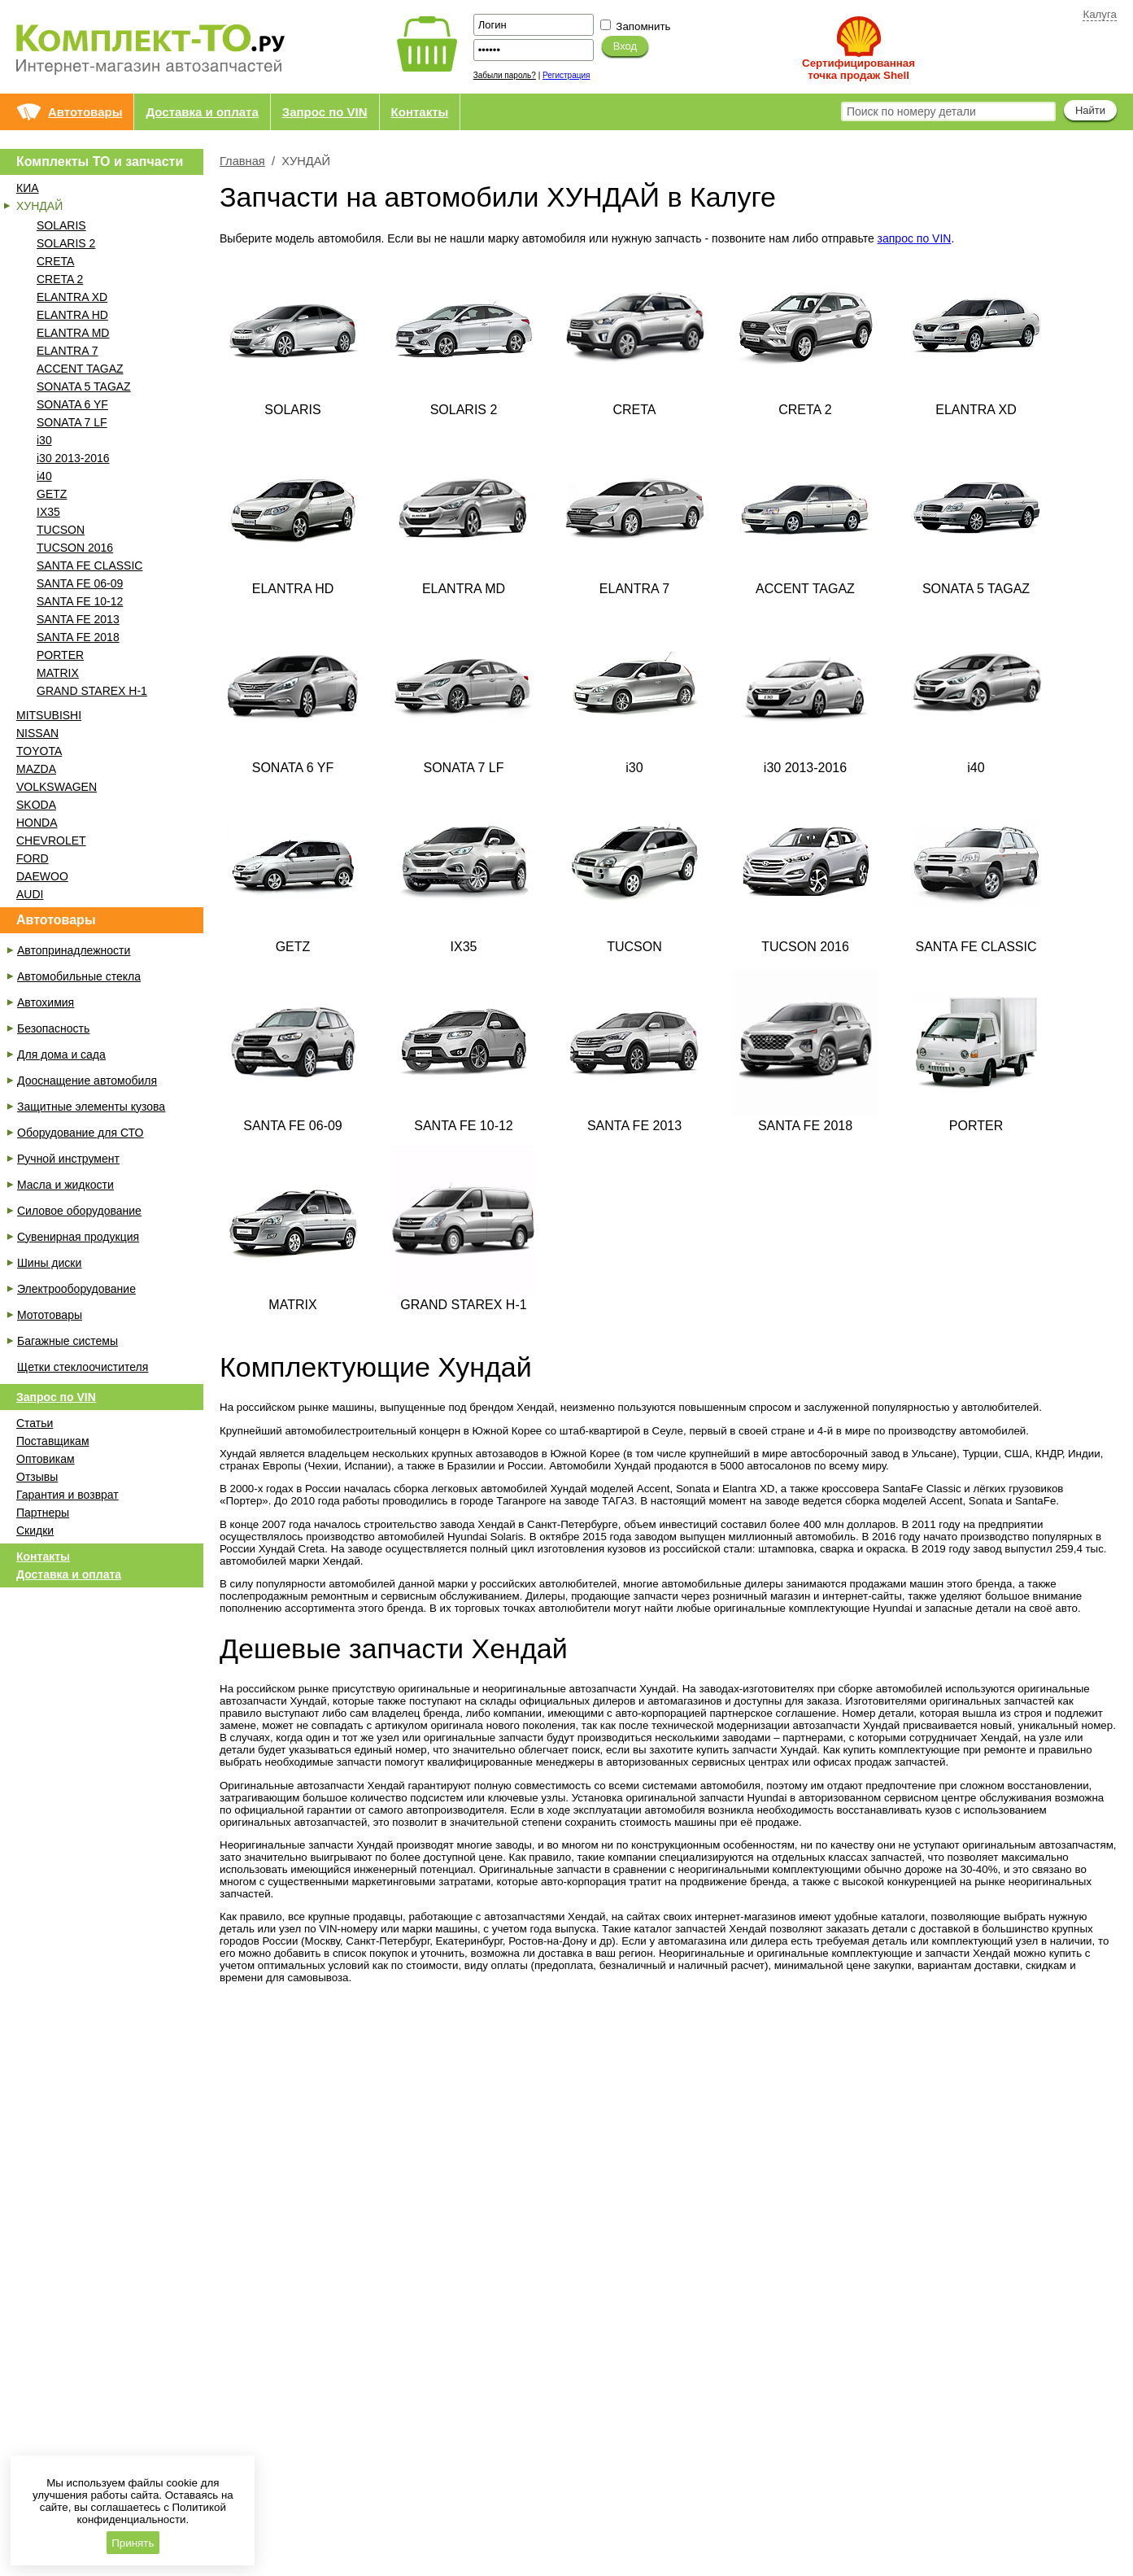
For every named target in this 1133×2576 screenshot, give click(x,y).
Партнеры (42, 1512)
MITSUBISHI (48, 715)
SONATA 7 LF (72, 422)
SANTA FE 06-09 (80, 583)
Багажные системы (67, 1340)
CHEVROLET (51, 840)
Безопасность (53, 1028)
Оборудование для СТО (80, 1132)
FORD (32, 858)
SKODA (36, 804)
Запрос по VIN (325, 112)
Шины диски (49, 1262)
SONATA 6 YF (72, 404)
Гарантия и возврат (67, 1494)
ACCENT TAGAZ (80, 368)
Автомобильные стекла (79, 976)
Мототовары (49, 1314)
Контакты (420, 112)
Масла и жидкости (65, 1184)
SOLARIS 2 (66, 243)
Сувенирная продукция (78, 1236)
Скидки (35, 1530)
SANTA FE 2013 (78, 619)
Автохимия (45, 1002)
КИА (27, 187)
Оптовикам (45, 1458)
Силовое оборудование (79, 1210)
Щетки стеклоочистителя (82, 1366)
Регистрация (566, 75)
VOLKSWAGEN (56, 786)
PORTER (60, 654)
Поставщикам (52, 1440)
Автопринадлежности (73, 950)
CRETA (55, 261)
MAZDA (36, 768)
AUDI (29, 894)
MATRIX (58, 672)
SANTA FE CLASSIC (89, 565)
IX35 (48, 511)
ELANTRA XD (72, 296)
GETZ (52, 493)
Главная (242, 161)
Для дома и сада (61, 1054)
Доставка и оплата (202, 112)
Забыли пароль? (504, 75)
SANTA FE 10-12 (80, 601)
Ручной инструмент (68, 1158)
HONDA (37, 822)
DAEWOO (42, 876)
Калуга (1100, 14)
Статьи (34, 1423)
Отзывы (37, 1476)
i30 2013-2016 (73, 458)
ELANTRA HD (72, 314)
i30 (44, 440)
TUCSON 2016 (75, 547)
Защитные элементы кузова (91, 1106)
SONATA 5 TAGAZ (84, 386)
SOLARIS (61, 225)
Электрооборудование (76, 1288)
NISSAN (37, 733)
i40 (44, 475)
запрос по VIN (915, 238)
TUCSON (61, 529)
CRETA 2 (60, 279)
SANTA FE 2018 (78, 637)
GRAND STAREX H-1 (92, 690)
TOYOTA (39, 751)
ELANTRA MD (73, 332)
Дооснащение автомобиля (87, 1080)
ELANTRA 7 (67, 350)
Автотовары (85, 112)
